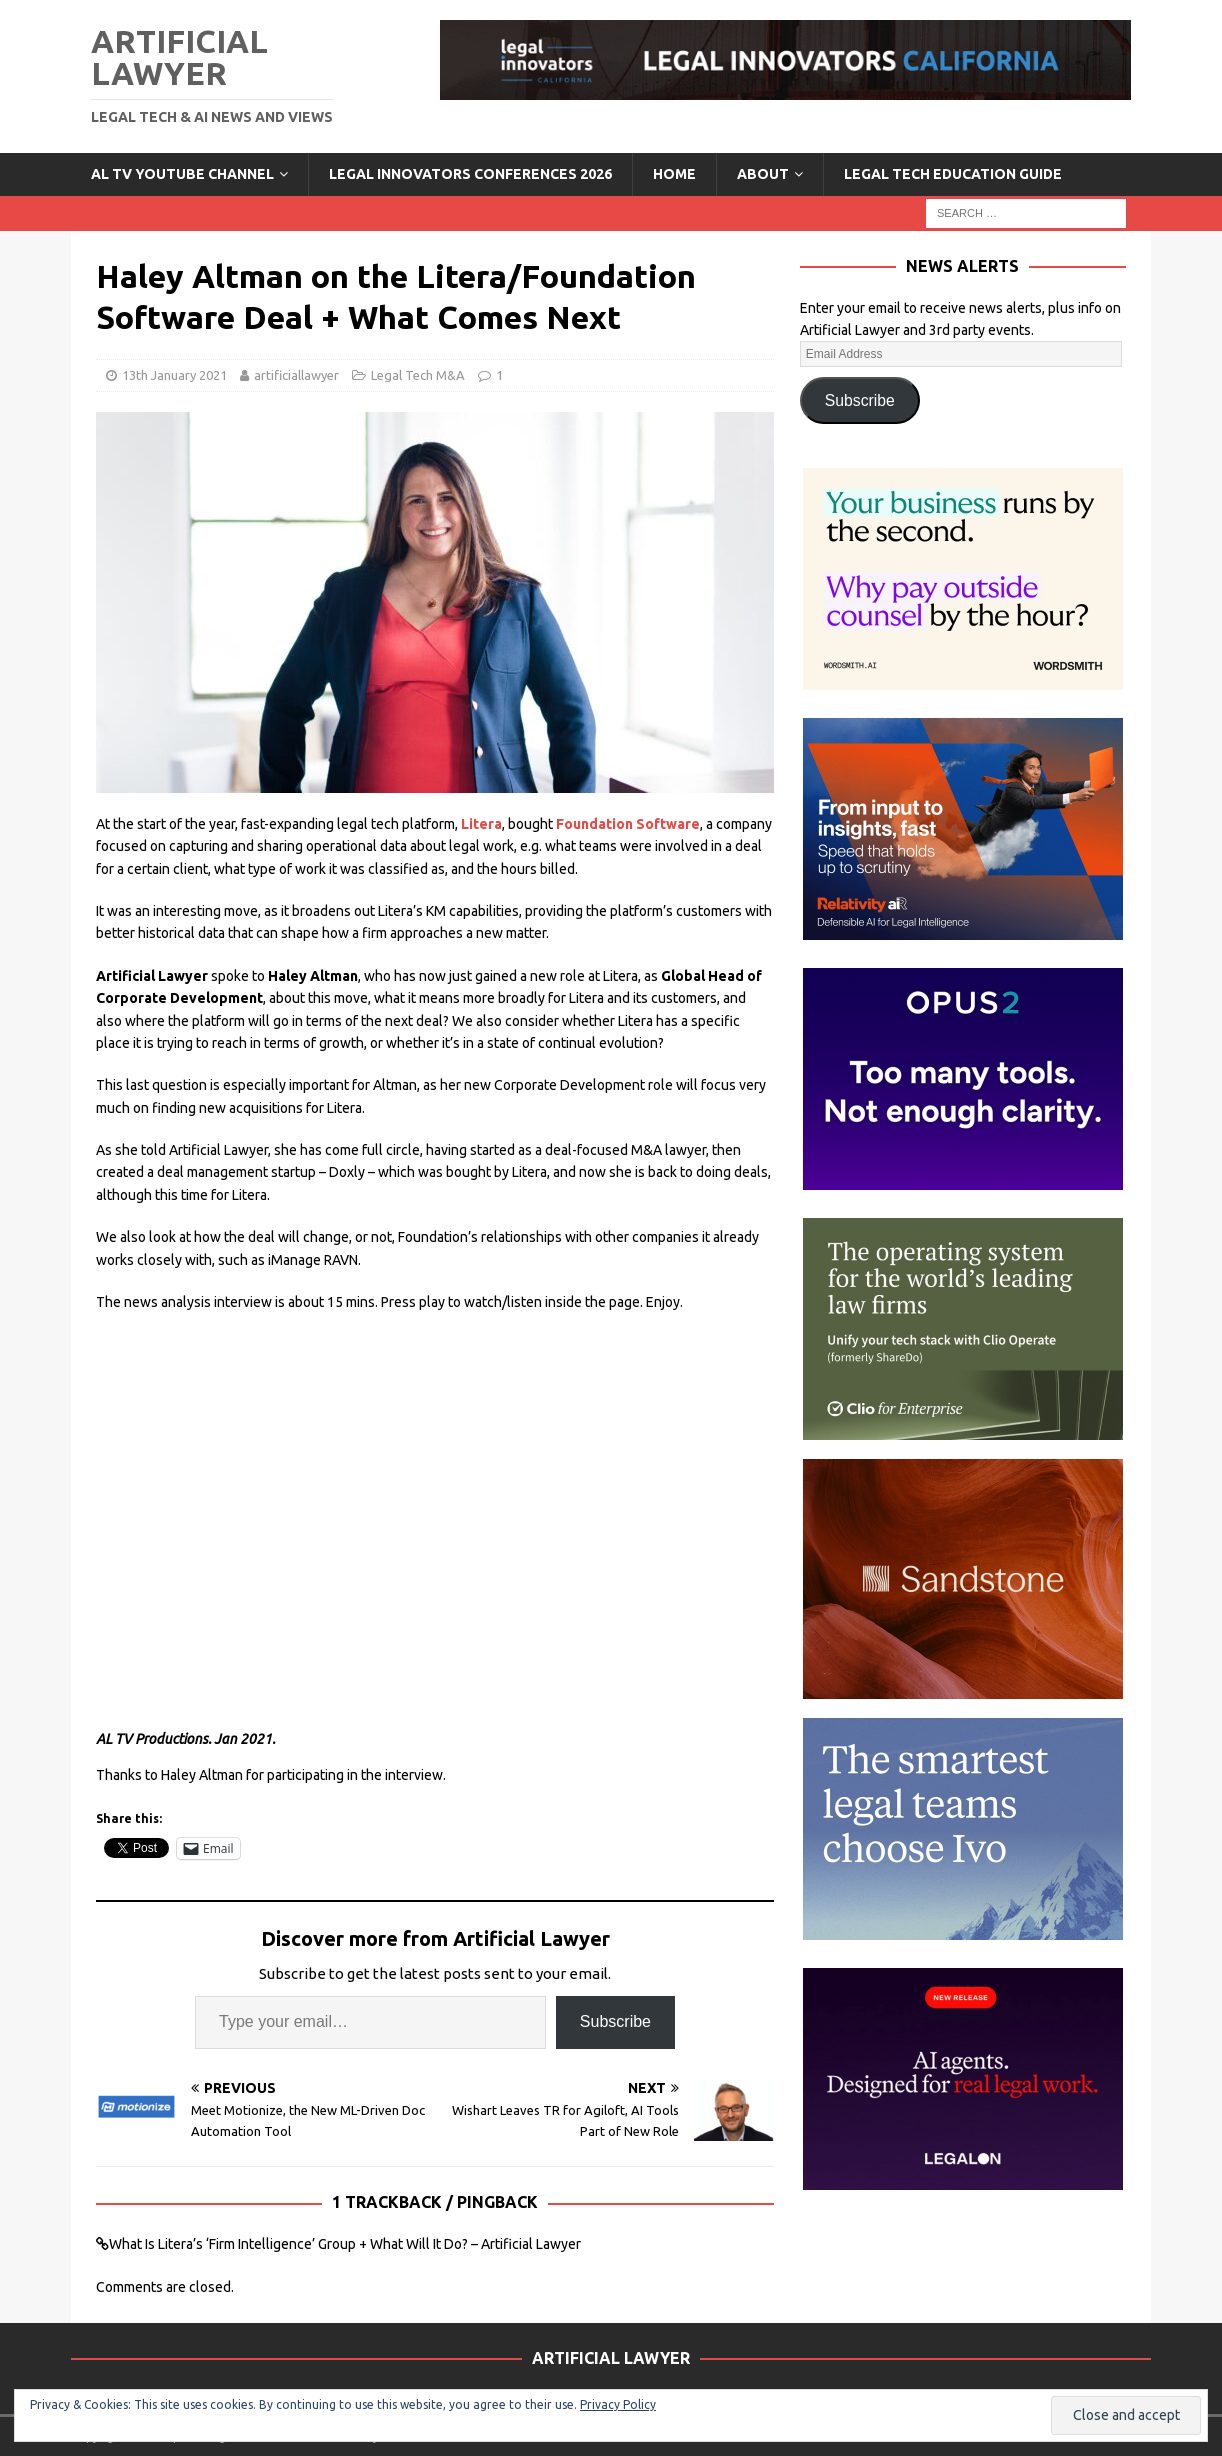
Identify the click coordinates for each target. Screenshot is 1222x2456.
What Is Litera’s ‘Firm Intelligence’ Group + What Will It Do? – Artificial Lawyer (345, 2244)
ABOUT (763, 174)
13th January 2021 (174, 375)
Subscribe (615, 2021)
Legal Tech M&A (418, 375)
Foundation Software (628, 824)
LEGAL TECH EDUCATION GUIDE (953, 174)
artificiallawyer (296, 375)
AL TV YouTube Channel (182, 174)
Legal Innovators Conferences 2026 (470, 174)
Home (674, 174)
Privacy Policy (618, 2404)
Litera (481, 824)
